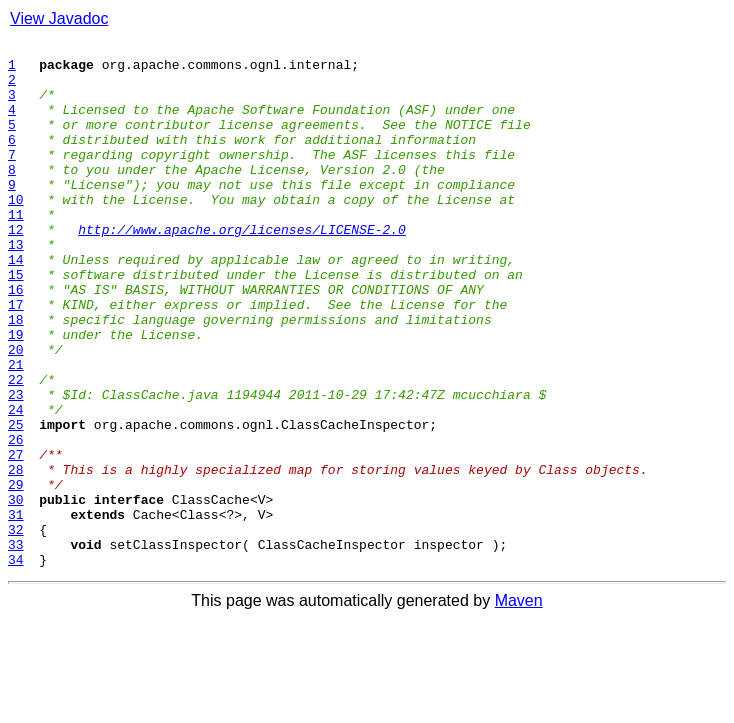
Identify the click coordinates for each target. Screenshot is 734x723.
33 (16, 646)
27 (16, 538)
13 (16, 286)
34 (16, 664)
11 (16, 250)
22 (16, 448)
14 (16, 304)
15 (16, 322)
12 (16, 268)
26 (16, 520)
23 (16, 466)
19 (16, 394)
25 (16, 502)
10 (16, 232)
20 (16, 412)
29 (16, 574)
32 (16, 628)
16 (16, 340)
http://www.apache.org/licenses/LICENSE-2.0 (242, 268)
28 (16, 556)
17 (16, 358)
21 (16, 430)
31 (16, 610)
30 (16, 592)
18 (16, 376)
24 (16, 484)
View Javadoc (59, 18)
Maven (519, 705)
